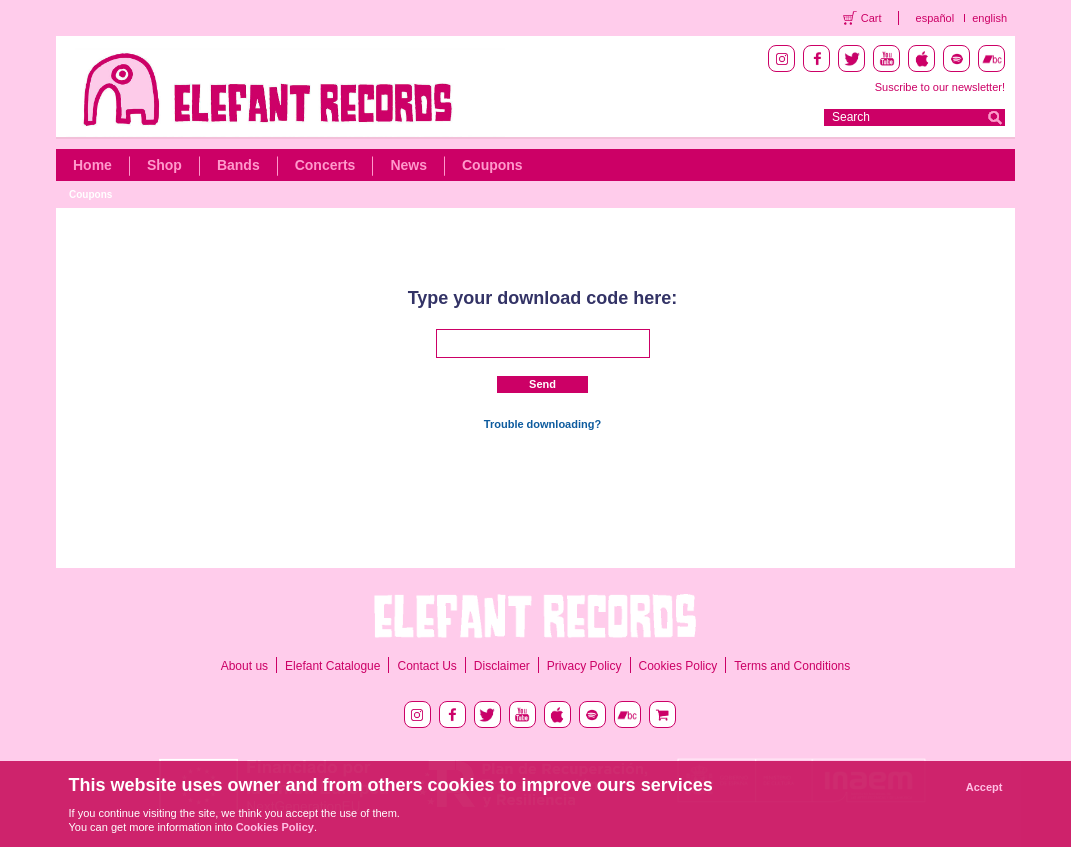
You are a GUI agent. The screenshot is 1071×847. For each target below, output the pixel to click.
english (989, 18)
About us (244, 666)
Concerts (325, 165)
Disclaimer (502, 666)
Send (542, 384)
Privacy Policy (584, 666)
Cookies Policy (678, 666)
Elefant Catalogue (332, 666)
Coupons (492, 165)
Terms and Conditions (792, 666)
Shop (164, 165)
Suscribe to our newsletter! (940, 87)
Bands (238, 165)
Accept (984, 787)
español (935, 18)
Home (92, 165)
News (408, 165)
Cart (871, 18)
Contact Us (426, 666)
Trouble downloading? (542, 424)
